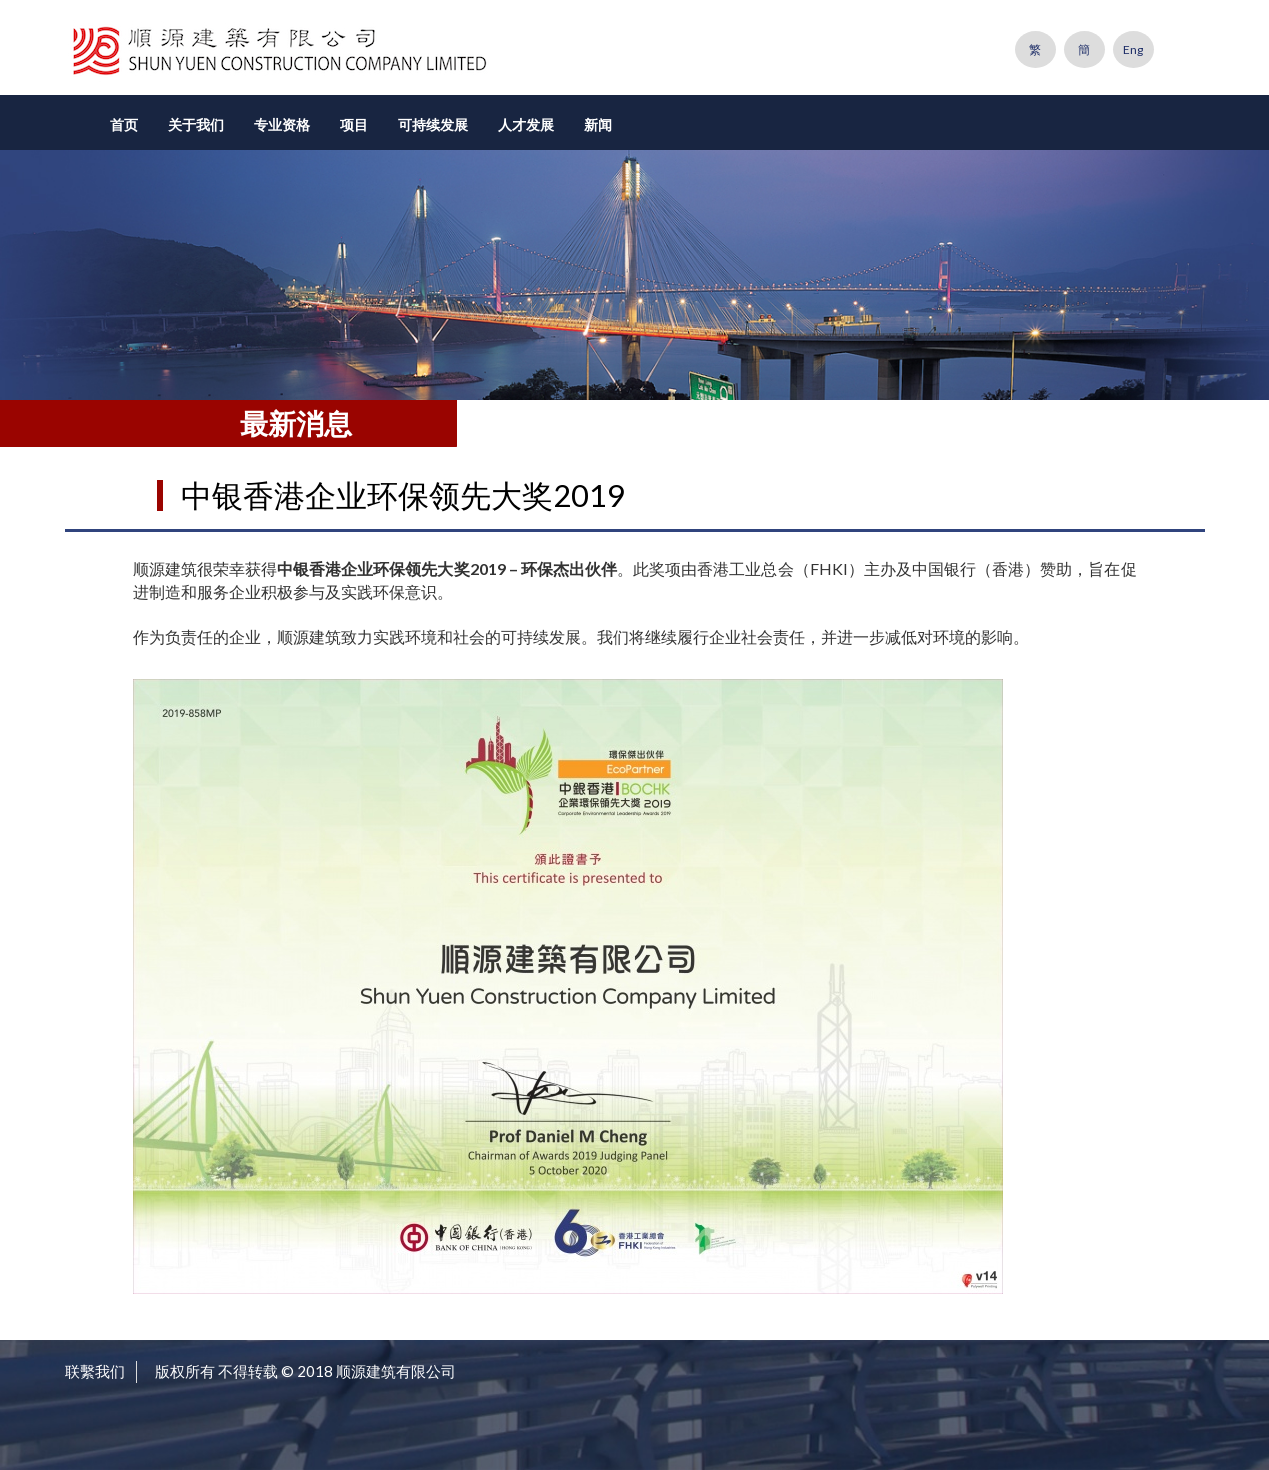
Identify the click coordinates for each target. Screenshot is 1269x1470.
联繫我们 (95, 1371)
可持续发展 (433, 124)
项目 (354, 124)
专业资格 (282, 124)
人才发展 (526, 124)
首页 (124, 124)
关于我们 (196, 124)
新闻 (598, 124)
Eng (1133, 49)
